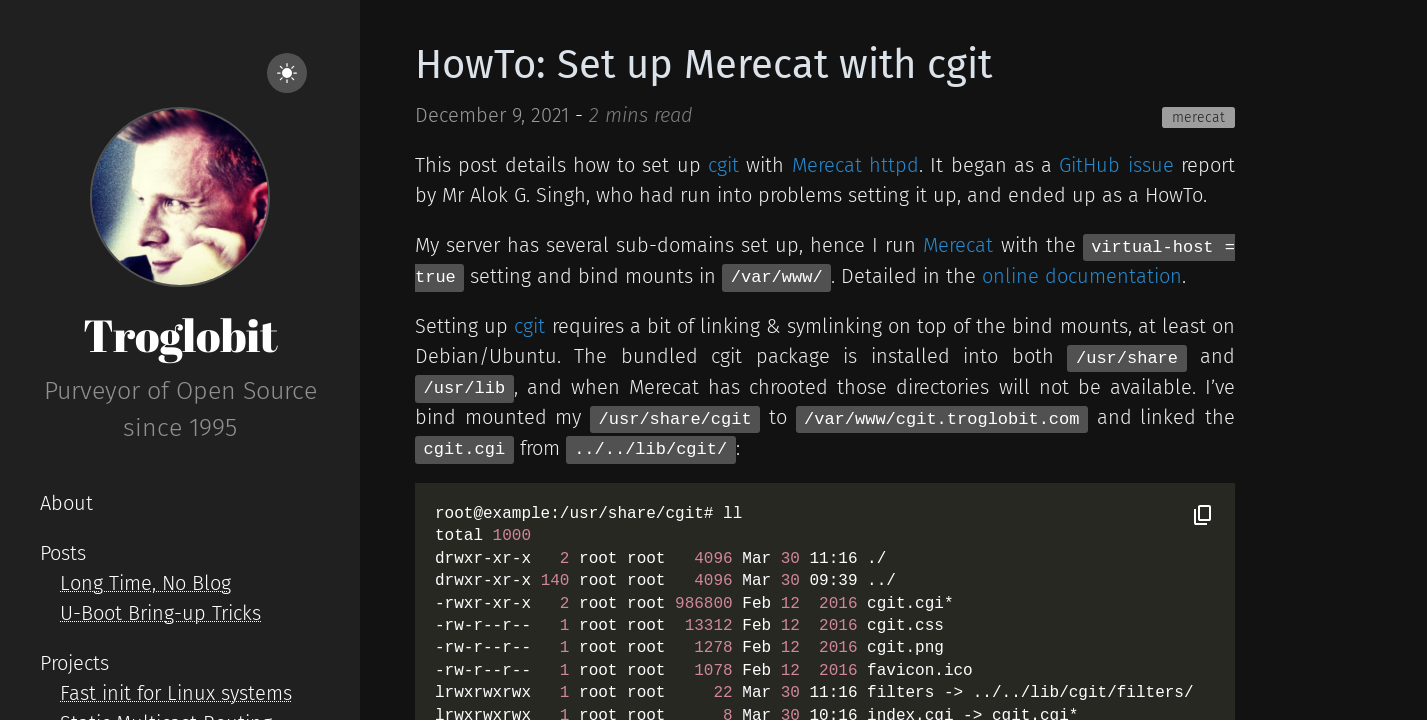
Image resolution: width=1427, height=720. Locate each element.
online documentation (1082, 276)
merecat (1198, 117)
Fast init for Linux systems (176, 693)
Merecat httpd (855, 165)
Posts (63, 553)
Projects (74, 663)
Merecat (958, 245)
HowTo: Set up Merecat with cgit (703, 65)
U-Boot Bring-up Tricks (160, 613)
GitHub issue (1116, 165)
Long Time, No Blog (145, 583)
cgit (723, 165)
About (66, 503)
